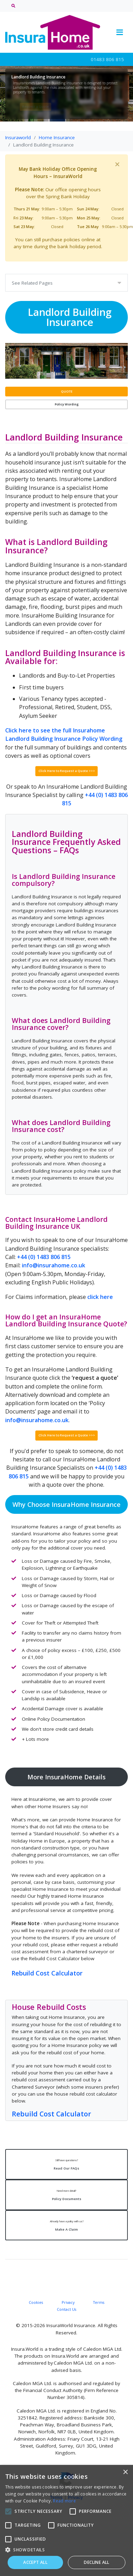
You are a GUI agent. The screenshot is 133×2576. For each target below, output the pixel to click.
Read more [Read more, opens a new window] (64, 2501)
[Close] (117, 164)
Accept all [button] (35, 2562)
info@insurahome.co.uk (53, 1264)
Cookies (36, 2301)
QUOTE (66, 391)
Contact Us (66, 2307)
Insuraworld (18, 137)
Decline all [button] (96, 2562)
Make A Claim (66, 2224)
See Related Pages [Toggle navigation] (32, 283)
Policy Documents (66, 2194)
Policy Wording (67, 404)
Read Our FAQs (66, 2163)
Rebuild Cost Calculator (46, 1971)
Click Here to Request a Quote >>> (66, 770)
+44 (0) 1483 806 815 (44, 1256)
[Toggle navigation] (119, 32)
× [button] (125, 2472)
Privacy (68, 2301)
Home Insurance (57, 137)
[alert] (66, 2520)
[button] (66, 2549)
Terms (98, 2301)
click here (100, 1296)
